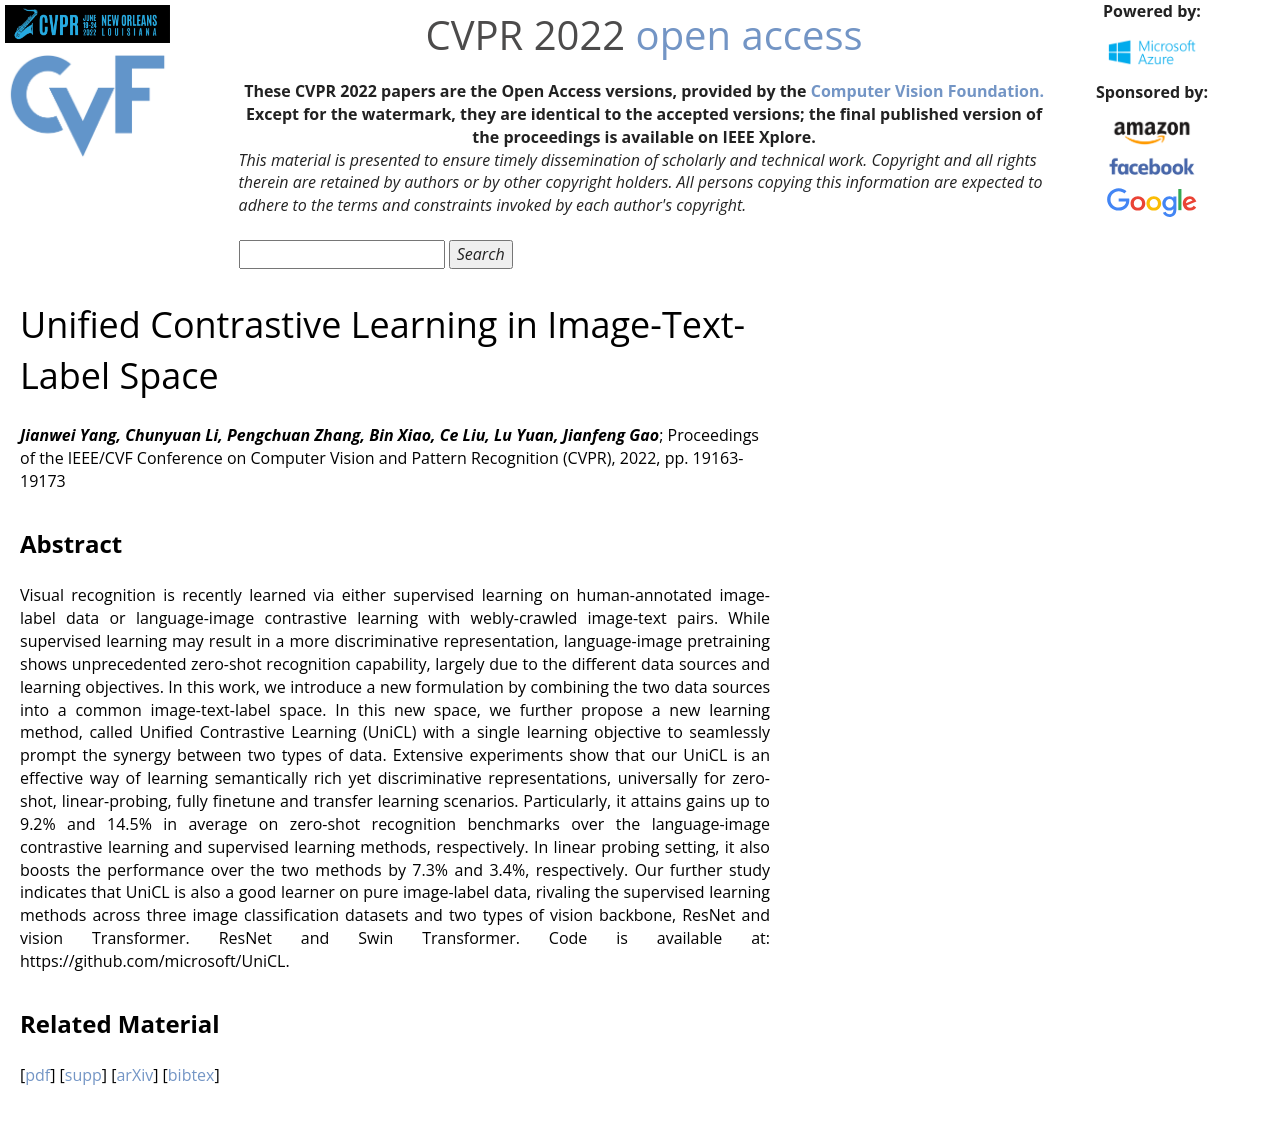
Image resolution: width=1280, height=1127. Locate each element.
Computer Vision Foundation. (927, 91)
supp (83, 1075)
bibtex (191, 1075)
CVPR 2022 (526, 34)
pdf (37, 1075)
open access (749, 34)
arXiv (134, 1075)
